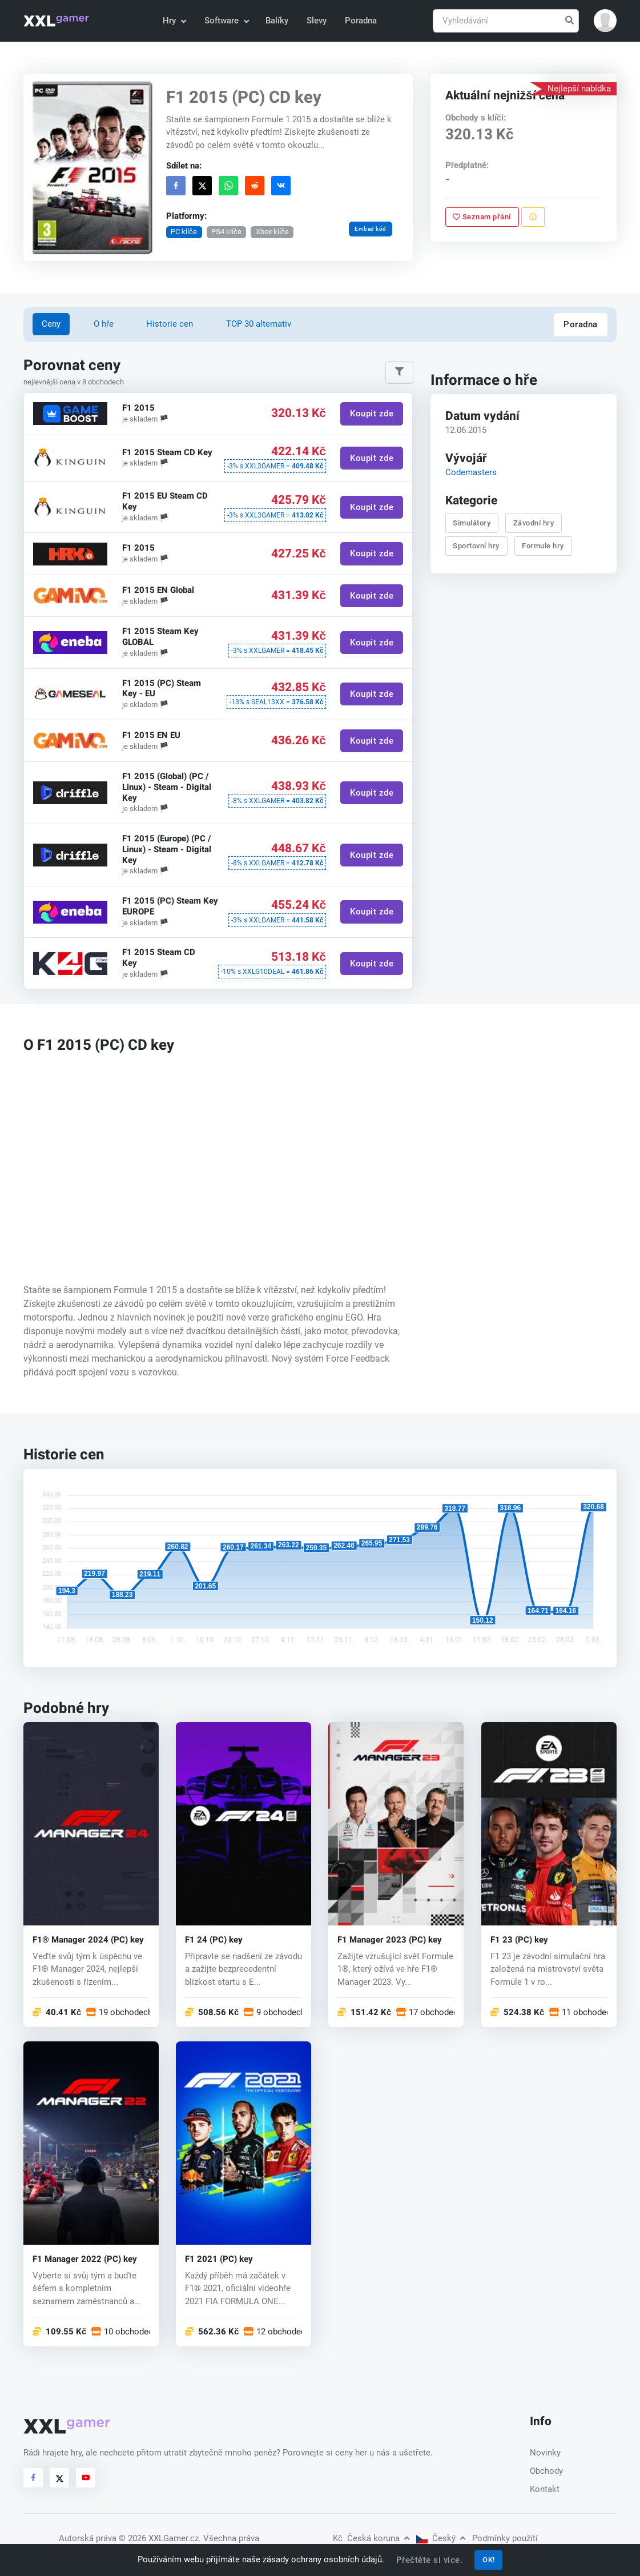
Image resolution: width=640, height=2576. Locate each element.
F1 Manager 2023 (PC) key (389, 1940)
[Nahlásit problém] (532, 217)
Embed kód (371, 229)
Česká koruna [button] (371, 2538)
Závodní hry (533, 523)
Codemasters (470, 472)
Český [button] (440, 2538)
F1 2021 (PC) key (219, 2259)
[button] (605, 20)
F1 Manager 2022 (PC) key (85, 2259)
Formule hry (543, 545)
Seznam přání (482, 216)
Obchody (546, 2471)
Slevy (317, 20)
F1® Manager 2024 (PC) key (88, 1940)
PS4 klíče (226, 231)
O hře (104, 324)
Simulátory (471, 523)
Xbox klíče (272, 231)
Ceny (51, 324)
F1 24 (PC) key (214, 1940)
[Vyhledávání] (506, 21)
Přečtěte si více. (429, 2560)
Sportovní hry (476, 545)
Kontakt (545, 2489)
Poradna (361, 20)
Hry (174, 20)
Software (226, 20)
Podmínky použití (505, 2538)
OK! (488, 2559)
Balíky (276, 20)
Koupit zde (372, 413)
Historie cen (169, 324)
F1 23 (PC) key (519, 1940)
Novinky (545, 2452)
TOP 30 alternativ (258, 324)
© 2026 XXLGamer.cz (159, 2538)
